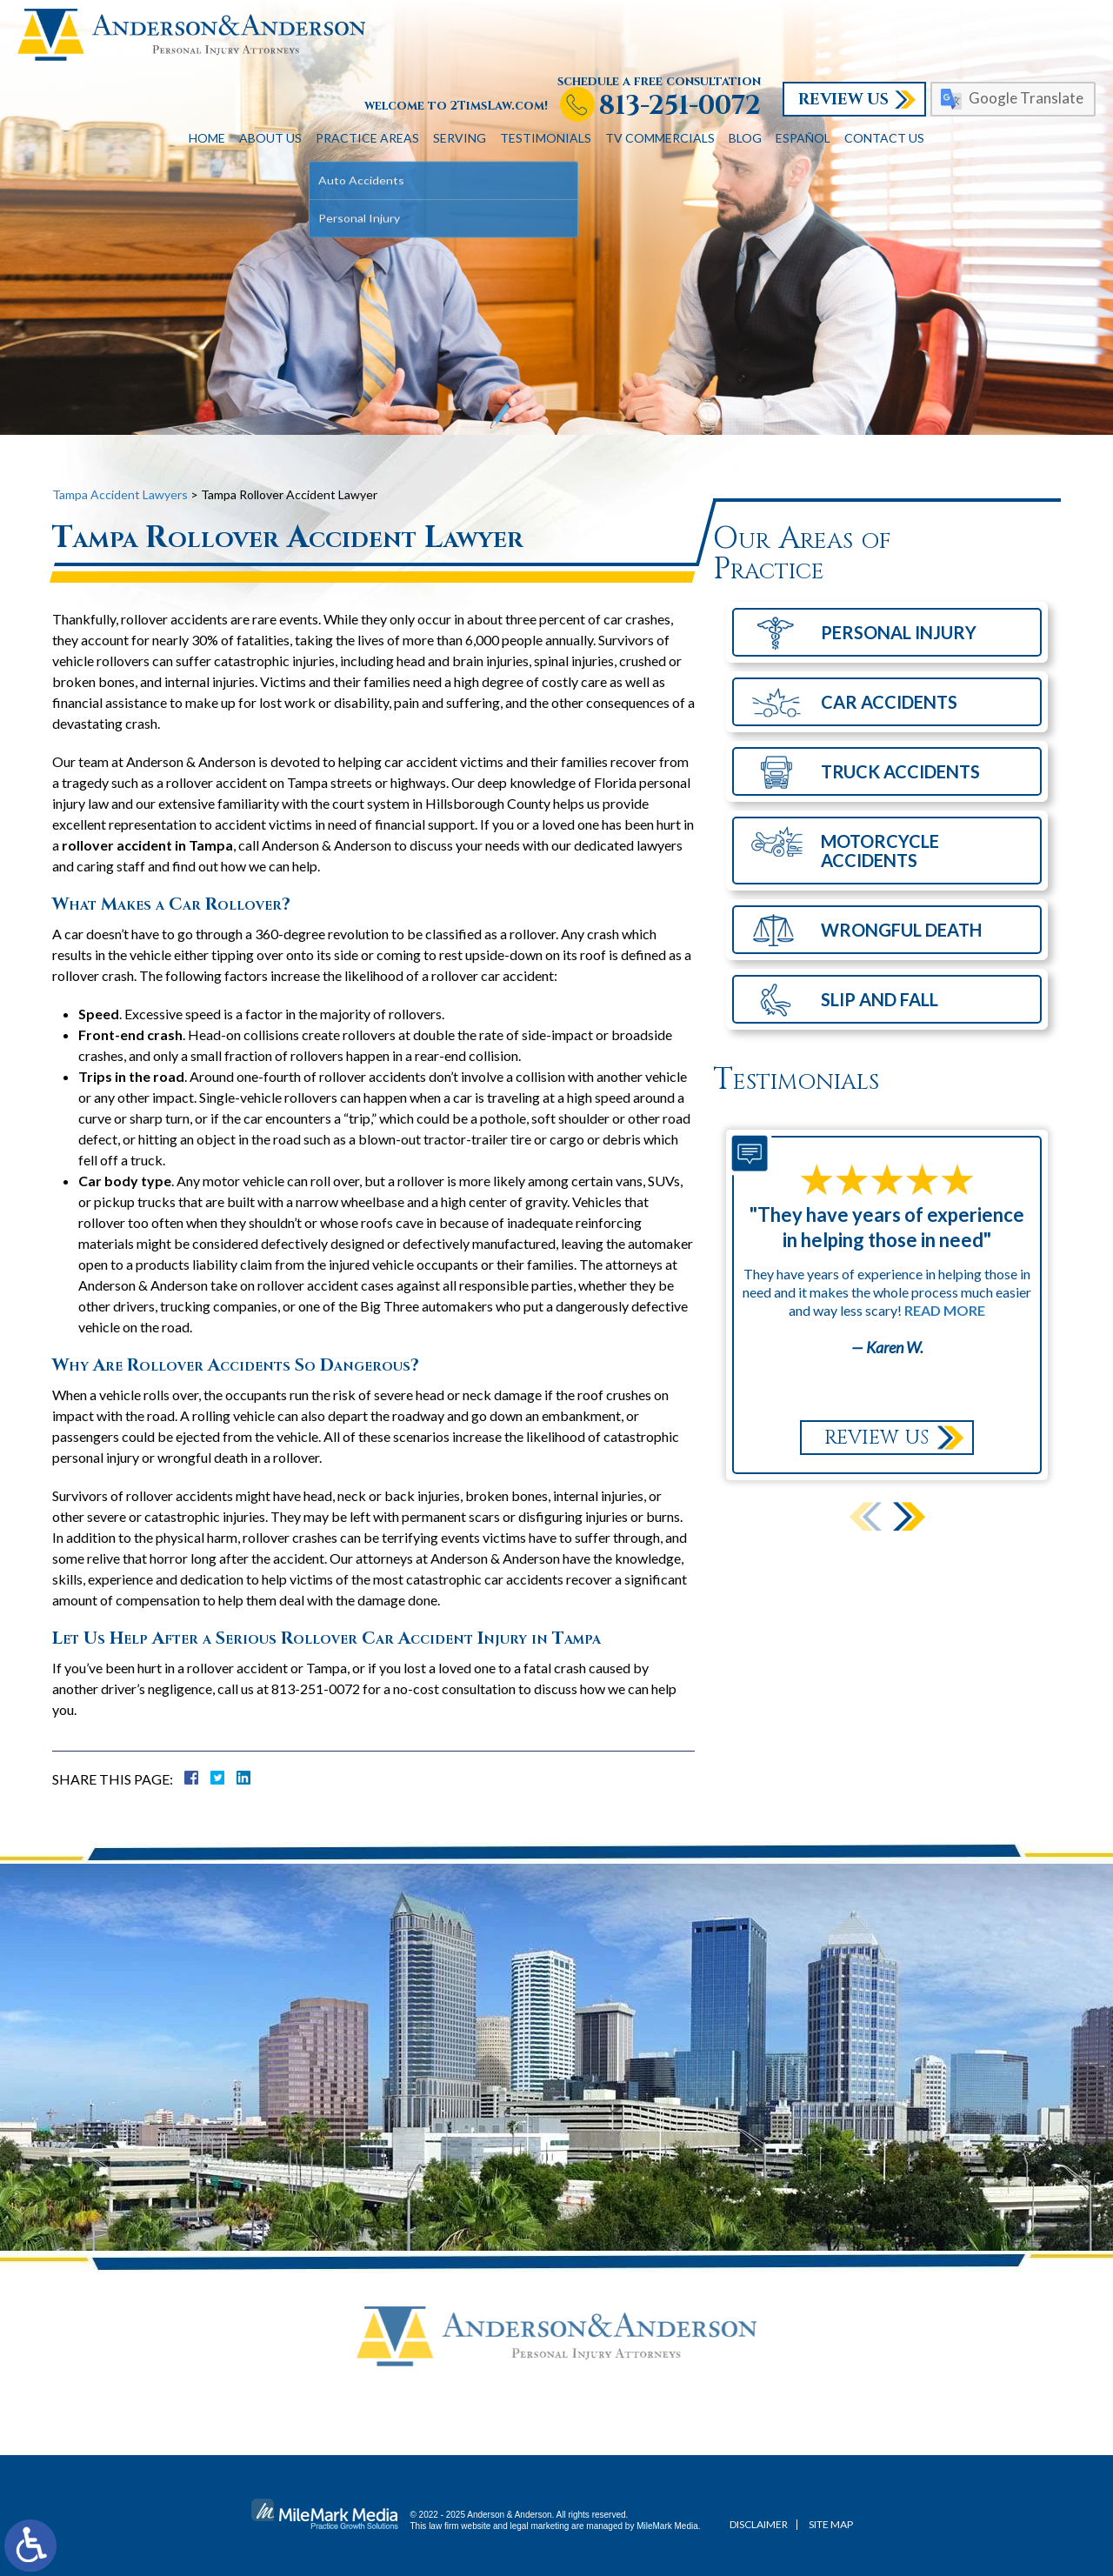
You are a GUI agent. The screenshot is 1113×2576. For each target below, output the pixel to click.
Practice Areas (367, 137)
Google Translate (1026, 98)
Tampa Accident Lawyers (120, 494)
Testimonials (545, 137)
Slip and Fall (879, 999)
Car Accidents (889, 701)
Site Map (831, 2524)
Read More (944, 1310)
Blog (745, 137)
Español (803, 137)
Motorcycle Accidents (880, 851)
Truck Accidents (900, 771)
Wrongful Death (901, 929)
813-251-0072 (680, 106)
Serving (459, 137)
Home (207, 137)
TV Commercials (660, 137)
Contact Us (884, 137)
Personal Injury (898, 632)
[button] (909, 1516)
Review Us (843, 99)
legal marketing (540, 2526)
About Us (270, 137)
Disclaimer (759, 2524)
